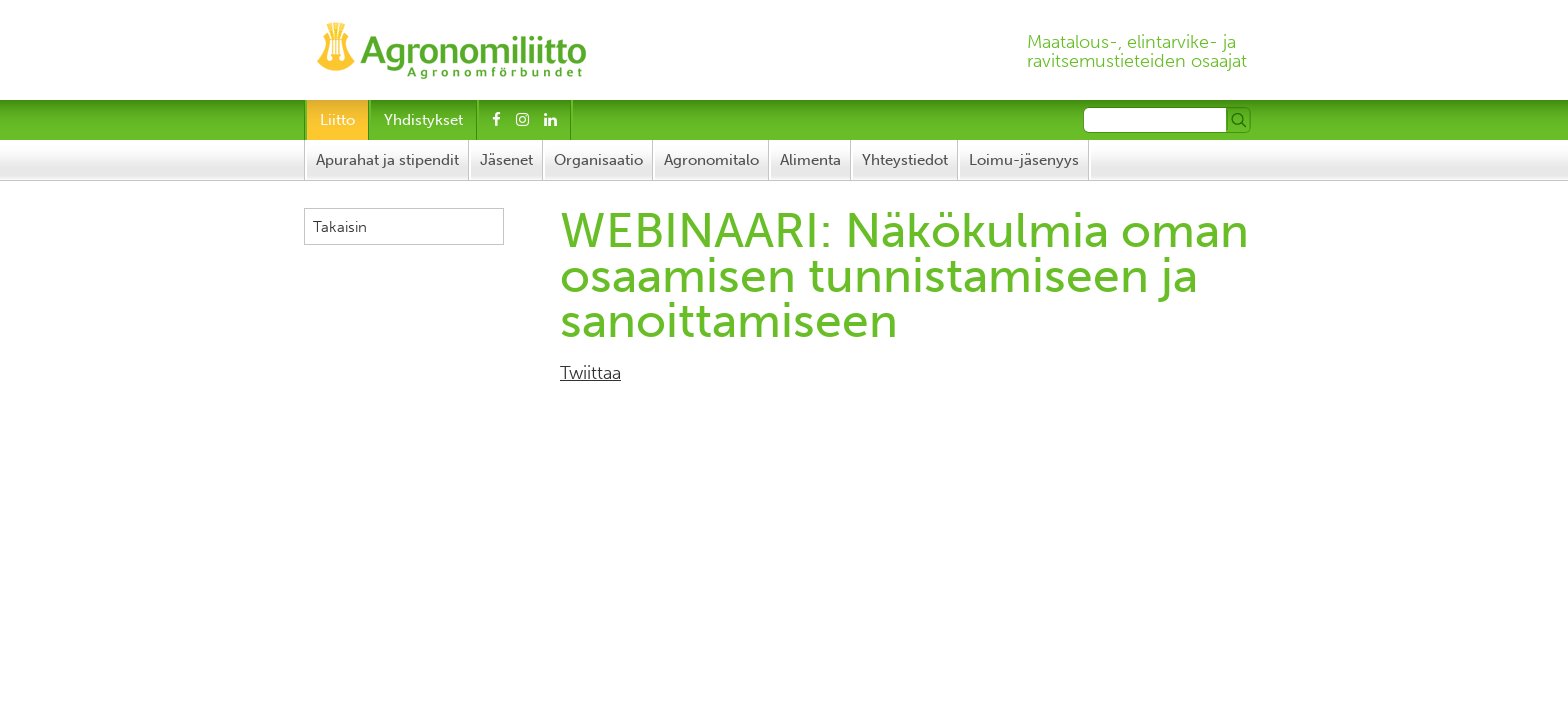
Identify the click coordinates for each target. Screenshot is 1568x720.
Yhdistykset (423, 120)
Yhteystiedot (905, 160)
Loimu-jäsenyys (1024, 160)
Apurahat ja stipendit (387, 160)
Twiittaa (590, 373)
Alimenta (810, 160)
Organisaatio (598, 160)
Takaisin (340, 227)
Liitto (337, 120)
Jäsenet (506, 160)
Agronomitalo (711, 160)
